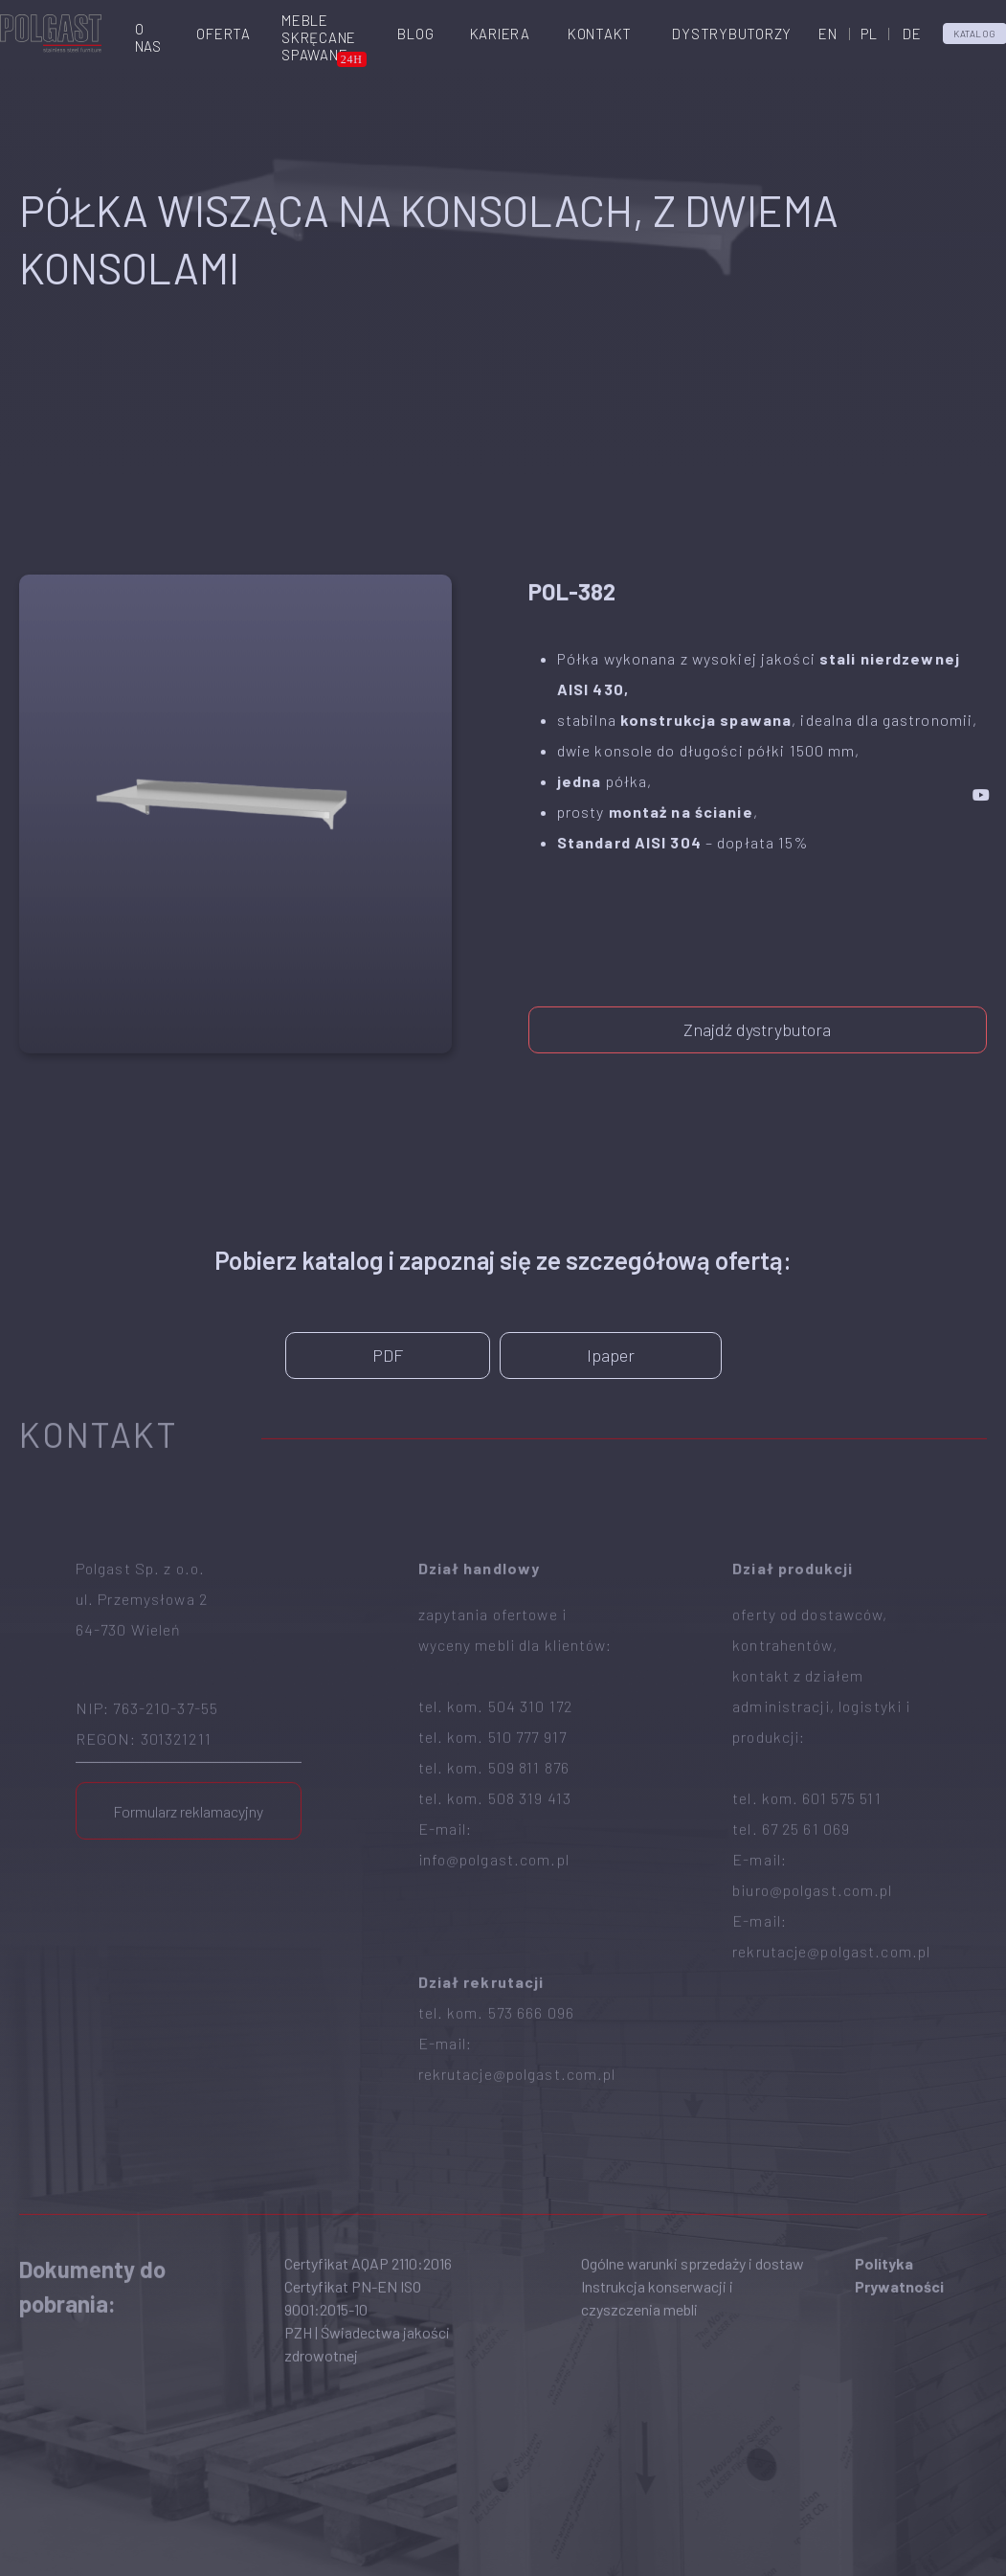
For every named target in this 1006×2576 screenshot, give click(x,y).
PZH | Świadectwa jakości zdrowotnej (367, 2266)
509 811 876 (529, 1690)
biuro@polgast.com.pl (812, 1812)
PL (869, 33)
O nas (148, 37)
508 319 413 (529, 1720)
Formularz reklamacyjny (188, 1734)
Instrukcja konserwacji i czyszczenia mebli (657, 2220)
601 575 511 (841, 1720)
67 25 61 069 (806, 1751)
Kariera (500, 33)
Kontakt (600, 33)
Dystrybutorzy (732, 33)
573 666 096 (531, 1935)
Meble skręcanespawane (318, 37)
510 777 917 (527, 1659)
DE (912, 33)
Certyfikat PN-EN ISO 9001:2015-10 (352, 2220)
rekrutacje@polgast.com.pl (517, 1996)
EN (828, 33)
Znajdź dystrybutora (757, 1016)
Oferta (223, 33)
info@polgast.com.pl (494, 1782)
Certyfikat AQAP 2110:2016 (368, 2186)
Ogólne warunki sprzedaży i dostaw (692, 2186)
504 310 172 (530, 1628)
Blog (415, 33)
